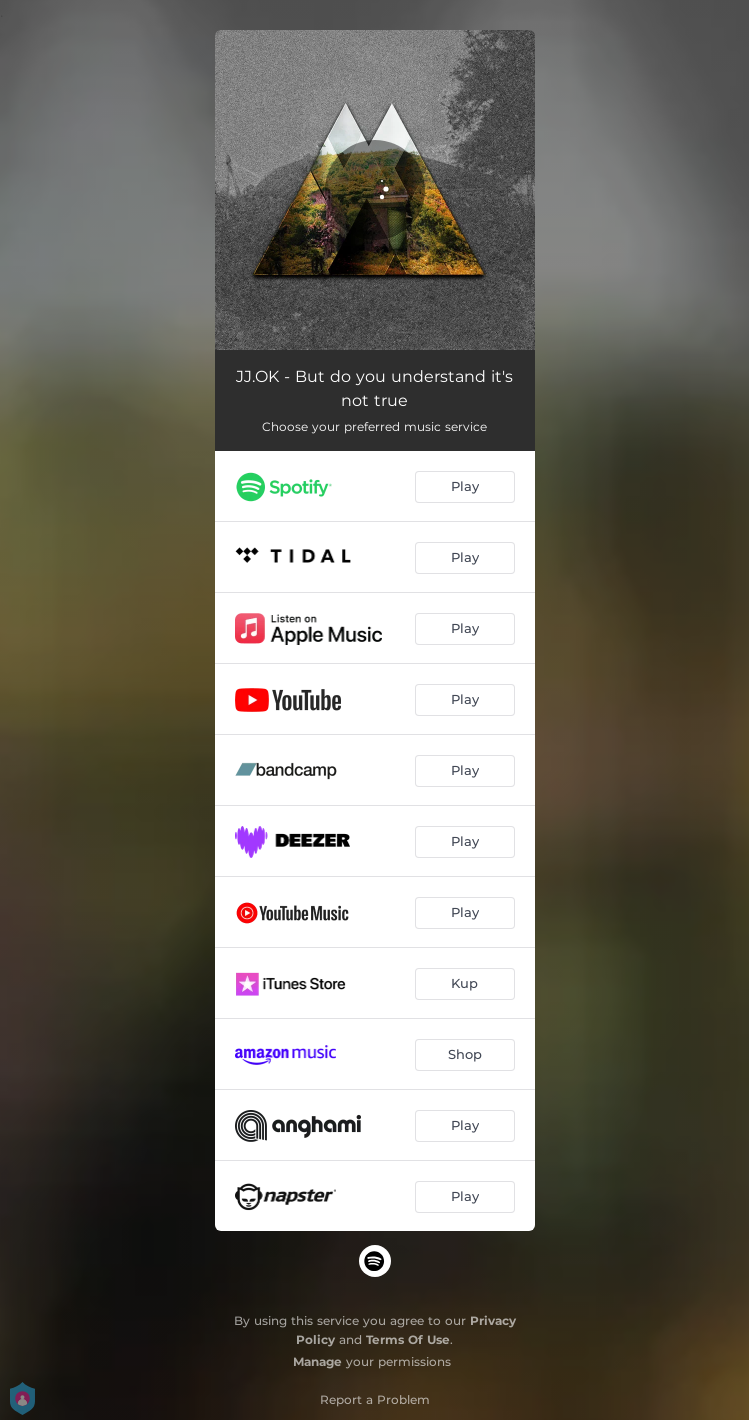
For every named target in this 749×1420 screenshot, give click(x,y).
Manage (317, 1361)
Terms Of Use (408, 1339)
